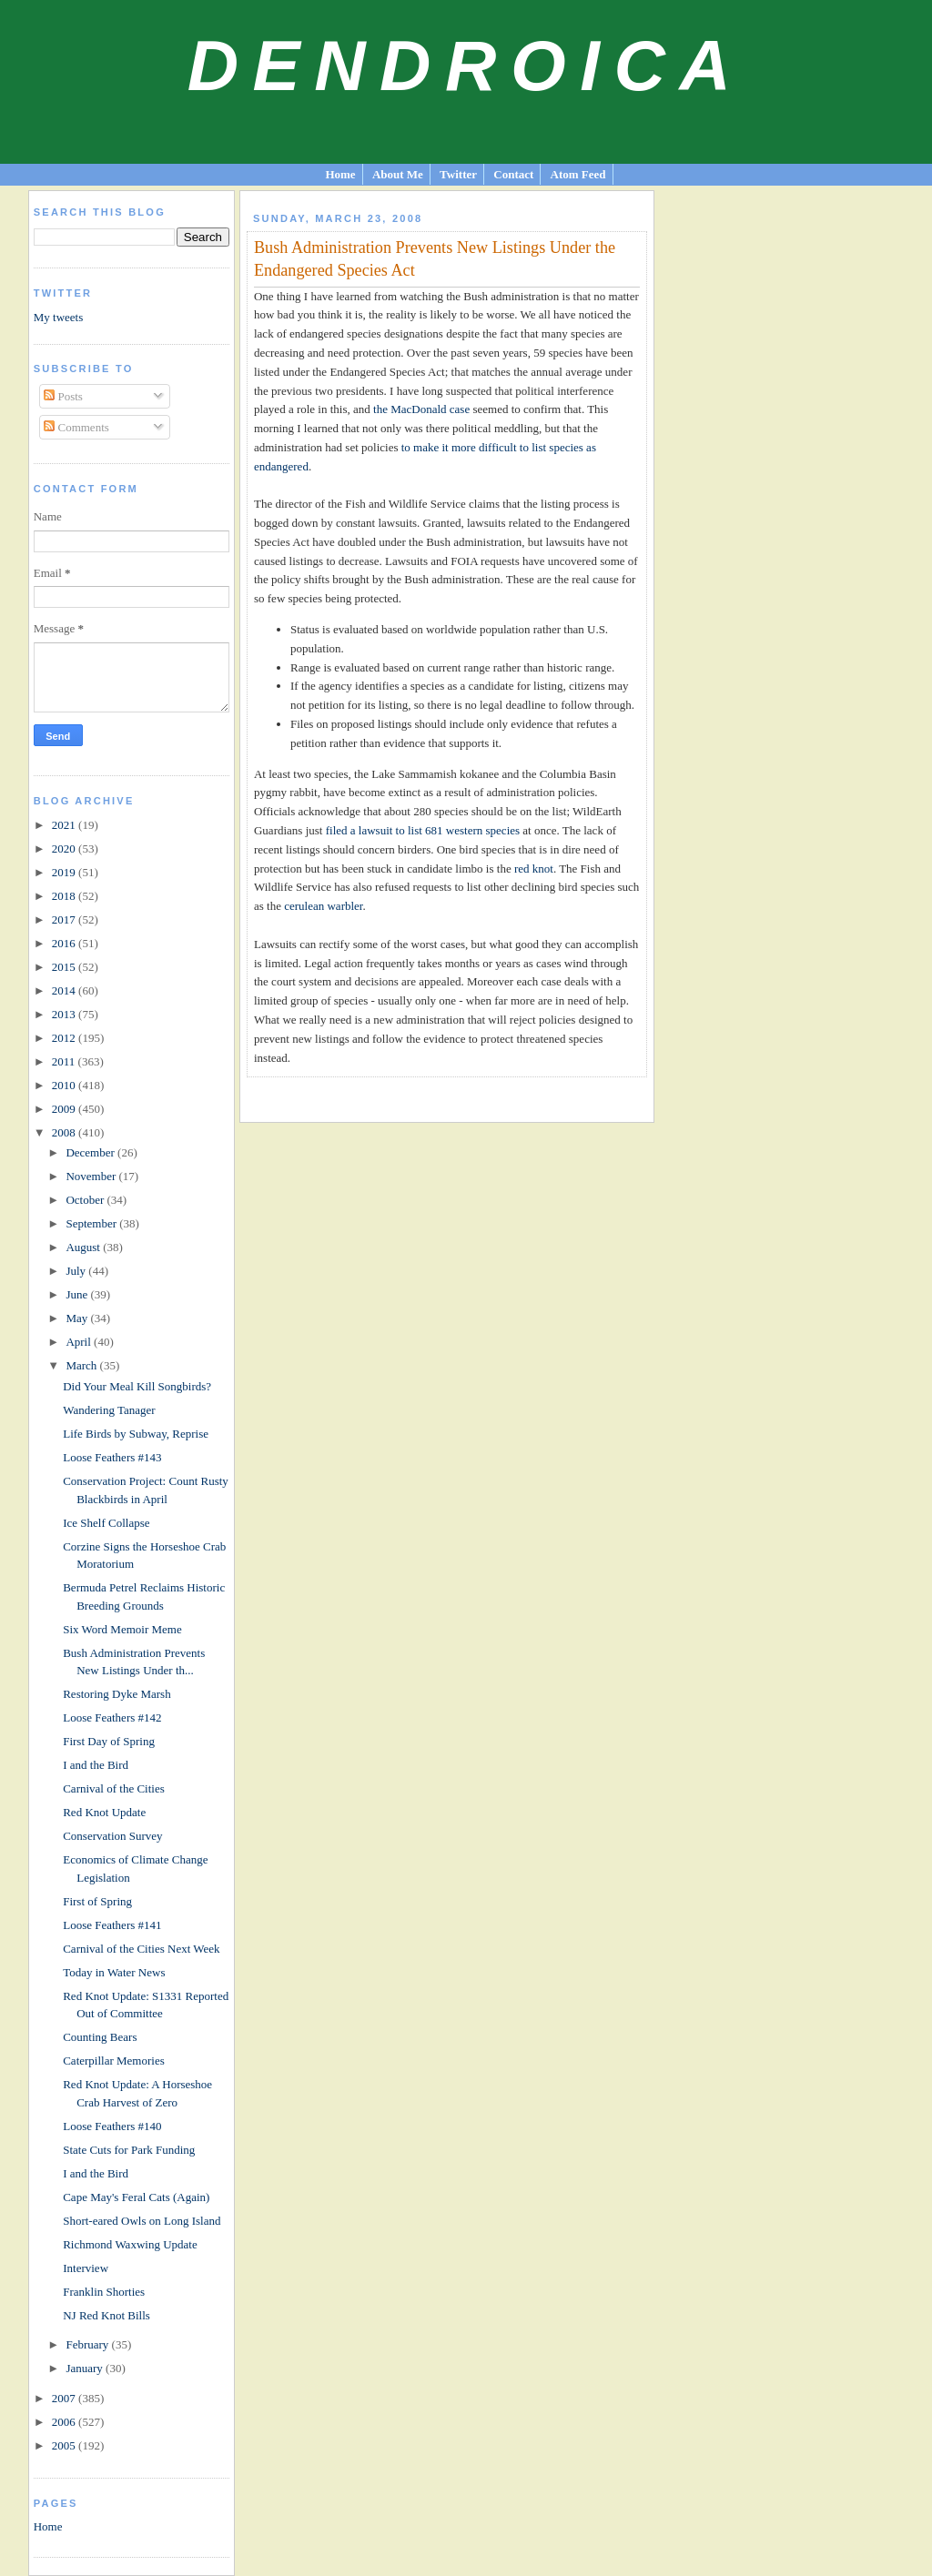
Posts (63, 396)
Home (340, 174)
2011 (65, 1061)
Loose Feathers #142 (112, 1717)
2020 (65, 848)
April (80, 1342)
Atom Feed (578, 174)
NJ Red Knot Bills (106, 2315)
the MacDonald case (421, 409)
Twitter (458, 174)
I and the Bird (95, 1765)
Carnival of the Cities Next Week (141, 1948)
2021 (65, 825)
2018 (65, 896)
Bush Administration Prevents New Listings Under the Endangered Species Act (434, 258)
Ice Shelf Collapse (106, 1523)
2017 (65, 919)
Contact (513, 174)
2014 (65, 990)
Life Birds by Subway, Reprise (135, 1433)
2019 (65, 872)
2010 (65, 1085)
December (91, 1152)
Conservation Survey (112, 1836)
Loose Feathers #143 (112, 1457)
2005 (65, 2445)
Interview (85, 2268)
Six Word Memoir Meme (122, 1629)
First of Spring (97, 1901)
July (77, 1271)
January (86, 2368)
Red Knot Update (104, 1812)
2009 (65, 1109)
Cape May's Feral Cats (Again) (136, 2197)
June (78, 1294)
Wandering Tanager (109, 1410)
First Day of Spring (109, 1741)
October (86, 1200)
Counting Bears (100, 2037)
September (92, 1223)
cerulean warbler (323, 906)
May (78, 1318)
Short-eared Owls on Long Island (141, 2220)
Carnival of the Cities (114, 1788)
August (84, 1247)
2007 (65, 2398)
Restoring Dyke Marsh (116, 1694)
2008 (65, 1132)
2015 (65, 967)
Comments (76, 427)
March (82, 1365)
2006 (65, 2422)
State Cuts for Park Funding (129, 2150)
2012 (65, 1038)
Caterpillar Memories (114, 2060)
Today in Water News (114, 1972)
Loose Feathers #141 (112, 1925)
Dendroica (466, 65)
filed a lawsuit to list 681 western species (423, 830)
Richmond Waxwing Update (130, 2244)
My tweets (59, 317)
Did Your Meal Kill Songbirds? (137, 1386)
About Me (397, 174)
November (92, 1176)
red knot (533, 868)
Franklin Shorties (104, 2291)
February (88, 2344)
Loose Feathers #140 (112, 2126)
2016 (65, 943)
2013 (65, 1014)
